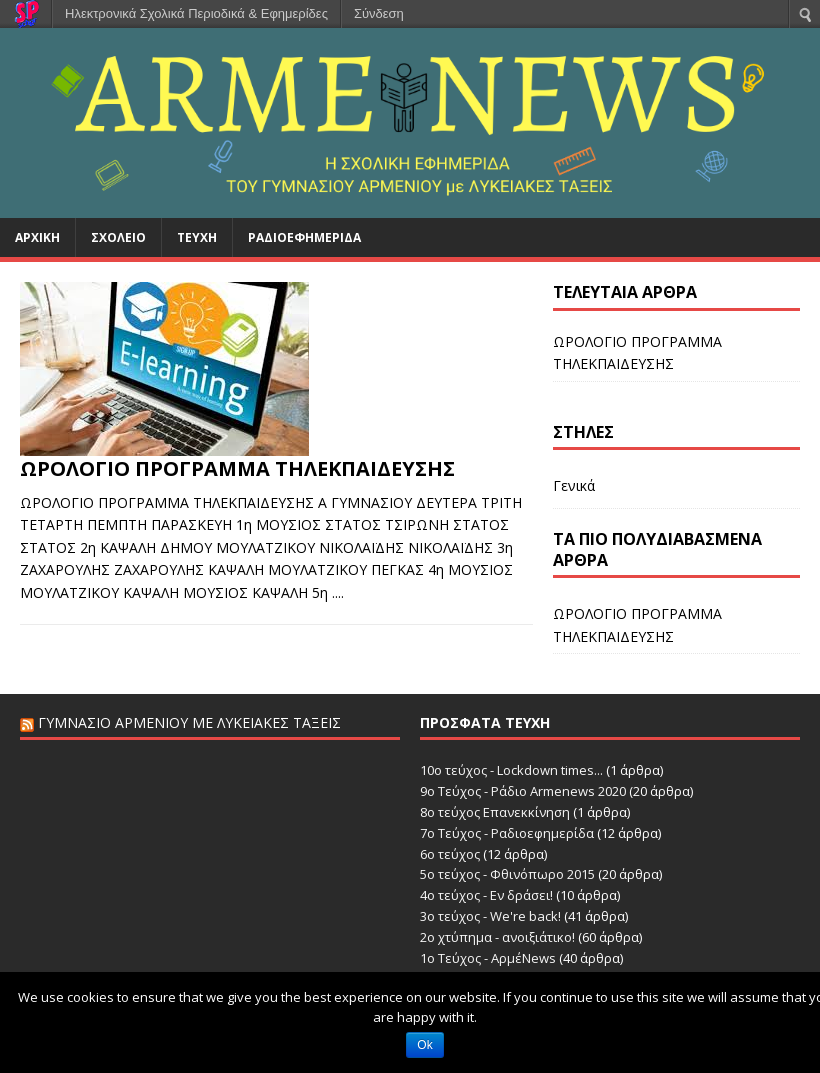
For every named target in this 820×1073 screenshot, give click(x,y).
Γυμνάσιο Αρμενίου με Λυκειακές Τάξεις (189, 722)
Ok (424, 1045)
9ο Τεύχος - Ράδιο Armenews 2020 (523, 791)
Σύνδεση (379, 13)
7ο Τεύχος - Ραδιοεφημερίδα (507, 833)
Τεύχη (197, 237)
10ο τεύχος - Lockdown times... (511, 770)
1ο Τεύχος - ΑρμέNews (488, 958)
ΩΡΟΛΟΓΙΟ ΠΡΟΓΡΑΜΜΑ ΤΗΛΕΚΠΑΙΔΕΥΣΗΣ (237, 468)
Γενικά (574, 485)
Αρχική (37, 237)
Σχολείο (118, 237)
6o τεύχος (450, 854)
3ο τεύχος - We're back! (490, 916)
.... (338, 592)
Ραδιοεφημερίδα (304, 237)
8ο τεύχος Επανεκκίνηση (495, 812)
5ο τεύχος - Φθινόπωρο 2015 (507, 874)
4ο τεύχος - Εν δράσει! (486, 895)
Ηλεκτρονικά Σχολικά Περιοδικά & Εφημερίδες (196, 13)
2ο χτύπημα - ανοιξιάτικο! (497, 937)
